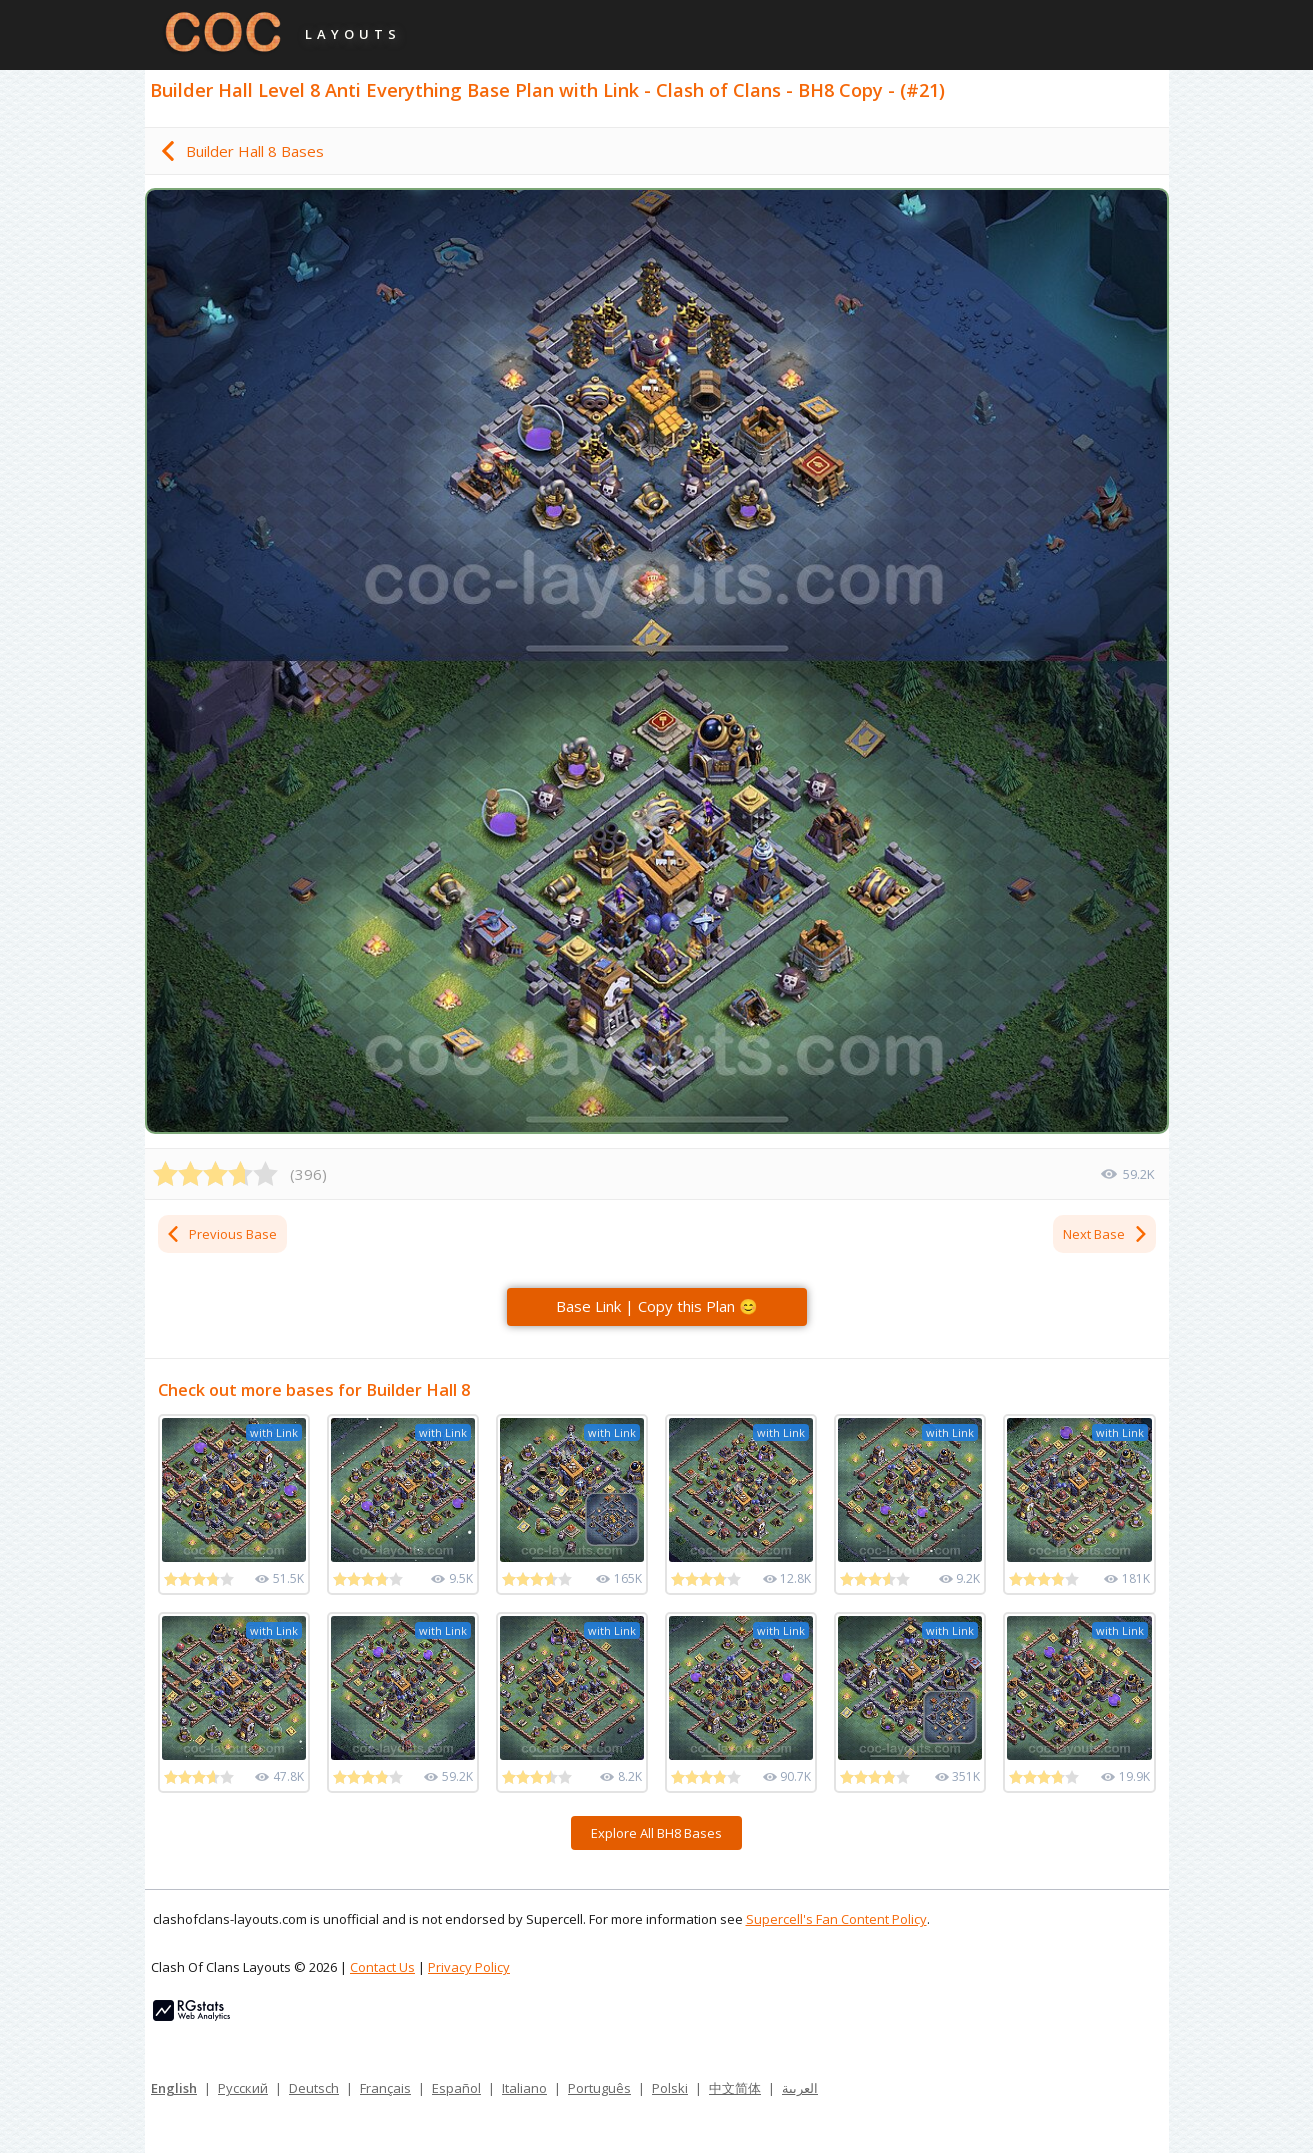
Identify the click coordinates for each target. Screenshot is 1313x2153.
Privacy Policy (469, 1967)
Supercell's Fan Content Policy (836, 1919)
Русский (243, 2088)
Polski (670, 2088)
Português (599, 2088)
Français (385, 2088)
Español (456, 2088)
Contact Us (382, 1967)
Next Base (1106, 1234)
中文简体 (735, 2088)
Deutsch (314, 2088)
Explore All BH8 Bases (656, 1833)
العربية (800, 2088)
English (174, 2088)
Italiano (524, 2088)
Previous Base (221, 1234)
